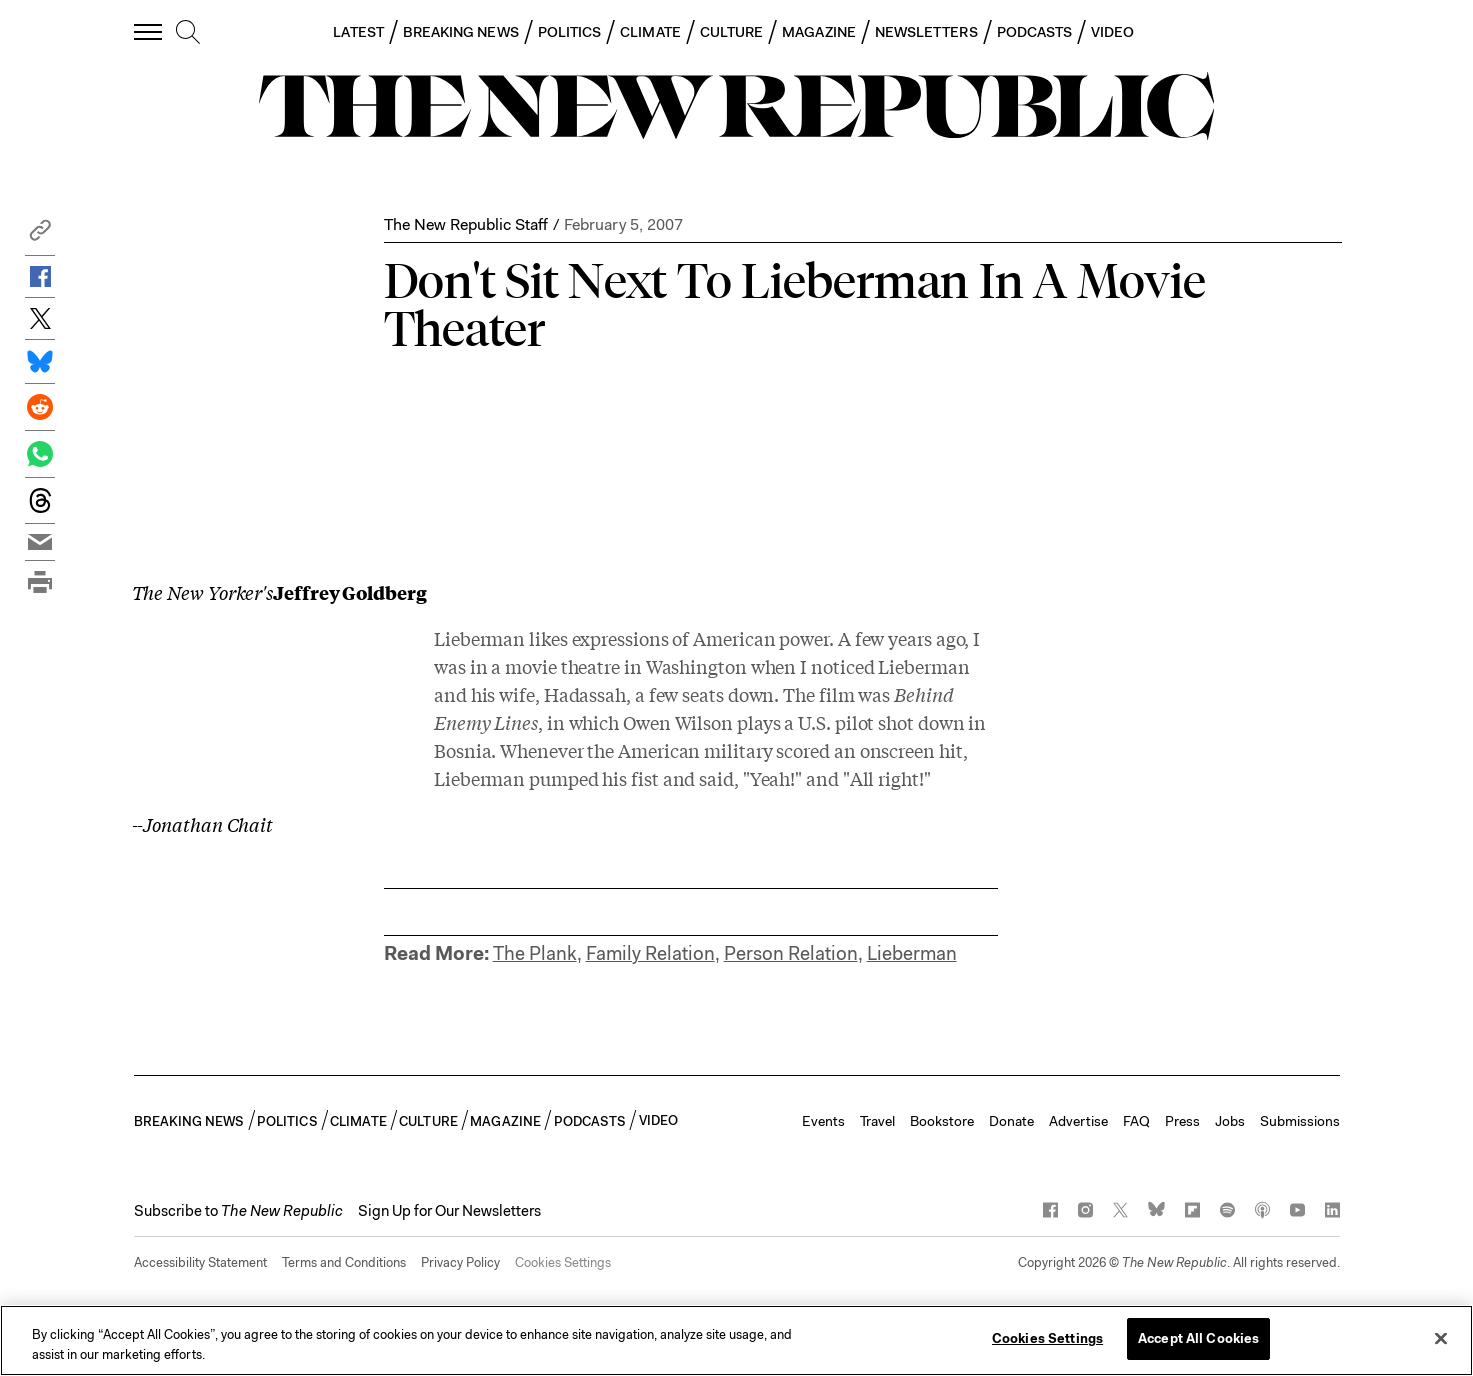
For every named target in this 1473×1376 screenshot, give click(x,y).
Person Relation (791, 953)
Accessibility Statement (200, 1262)
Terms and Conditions (344, 1262)
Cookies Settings (563, 1262)
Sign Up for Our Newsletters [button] (449, 1211)
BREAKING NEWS (461, 32)
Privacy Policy (460, 1262)
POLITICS (570, 32)
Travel (877, 1121)
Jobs (1230, 1121)
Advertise (1078, 1121)
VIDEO (1112, 32)
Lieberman (912, 953)
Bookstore (942, 1121)
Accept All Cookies (1198, 1338)
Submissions (1300, 1121)
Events (823, 1121)
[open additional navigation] (149, 31)
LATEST (358, 32)
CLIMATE (650, 32)
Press (1182, 1121)
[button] (40, 235)
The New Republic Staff (466, 224)
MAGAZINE (819, 32)
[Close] (1441, 1338)
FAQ (1136, 1121)
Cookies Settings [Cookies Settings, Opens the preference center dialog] (1047, 1338)
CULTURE (732, 32)
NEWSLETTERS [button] (926, 32)
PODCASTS (1035, 32)
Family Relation (650, 953)
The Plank (535, 953)
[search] (188, 33)
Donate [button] (1011, 1121)
